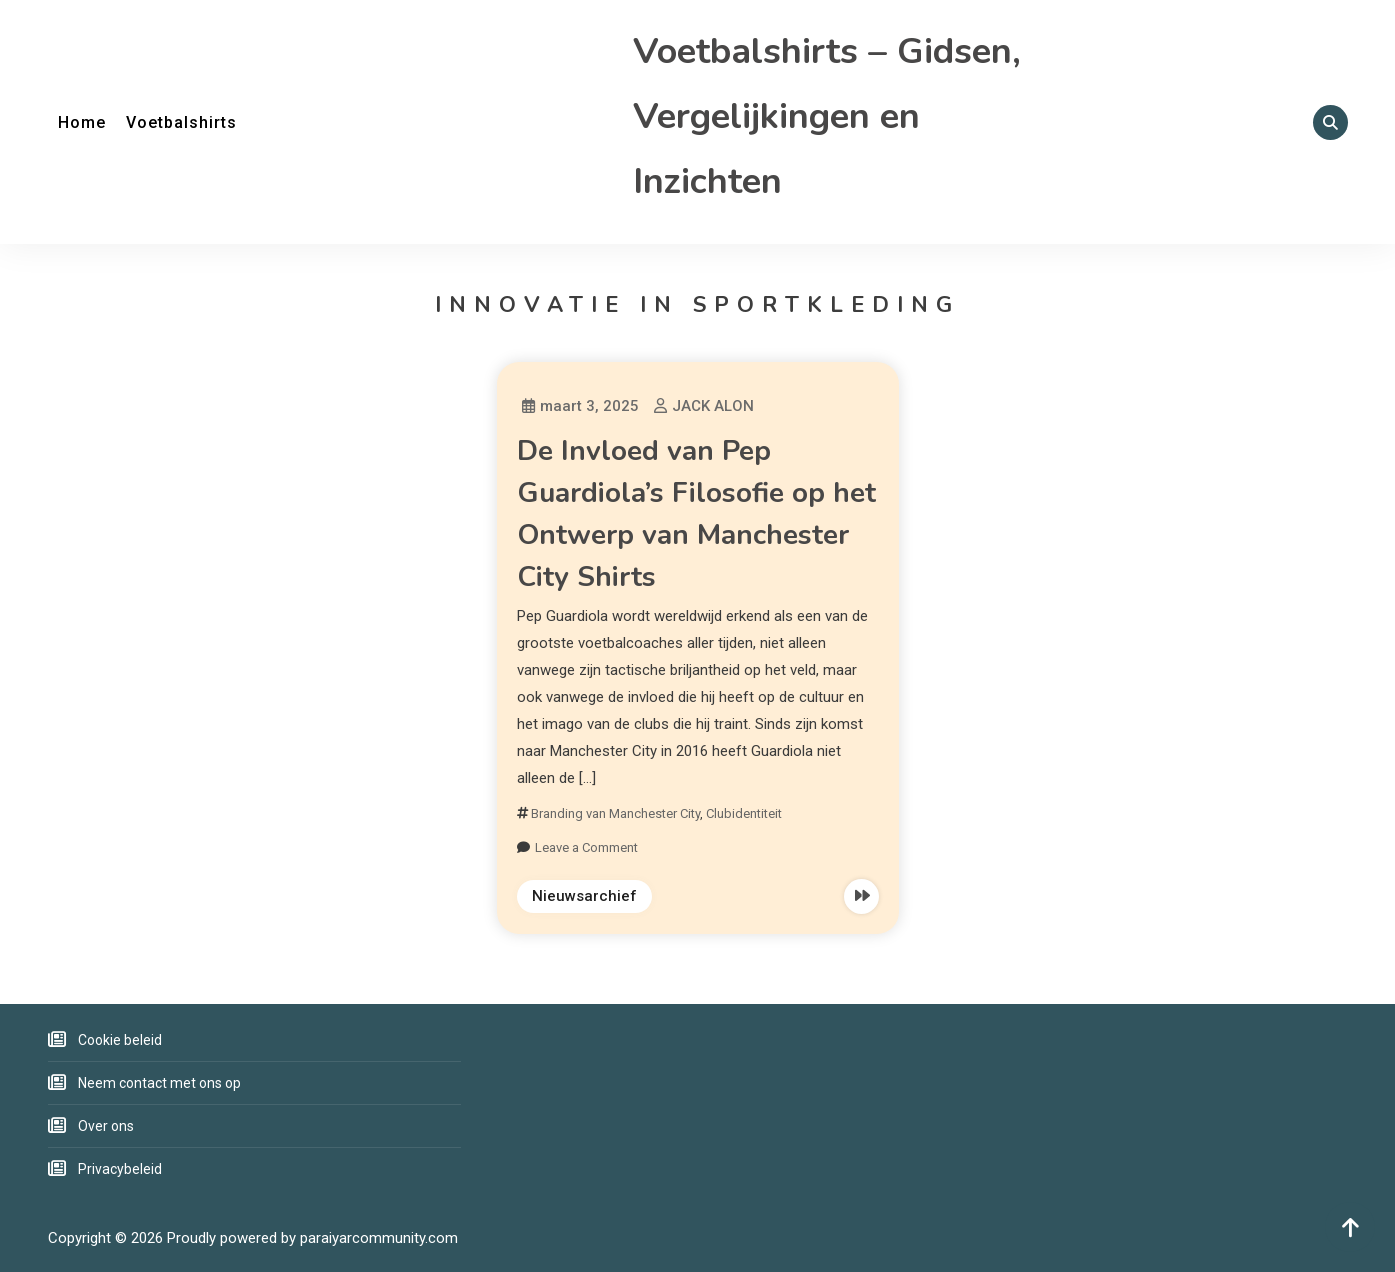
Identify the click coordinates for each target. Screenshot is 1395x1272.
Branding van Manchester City (615, 813)
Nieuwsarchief (584, 896)
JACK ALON (713, 406)
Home (82, 122)
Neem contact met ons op (159, 1083)
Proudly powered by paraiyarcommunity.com (312, 1238)
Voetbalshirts (181, 122)
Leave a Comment (586, 847)
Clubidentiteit (744, 813)
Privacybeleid (120, 1169)
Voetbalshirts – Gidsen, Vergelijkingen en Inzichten (827, 116)
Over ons (106, 1126)
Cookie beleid (120, 1040)
